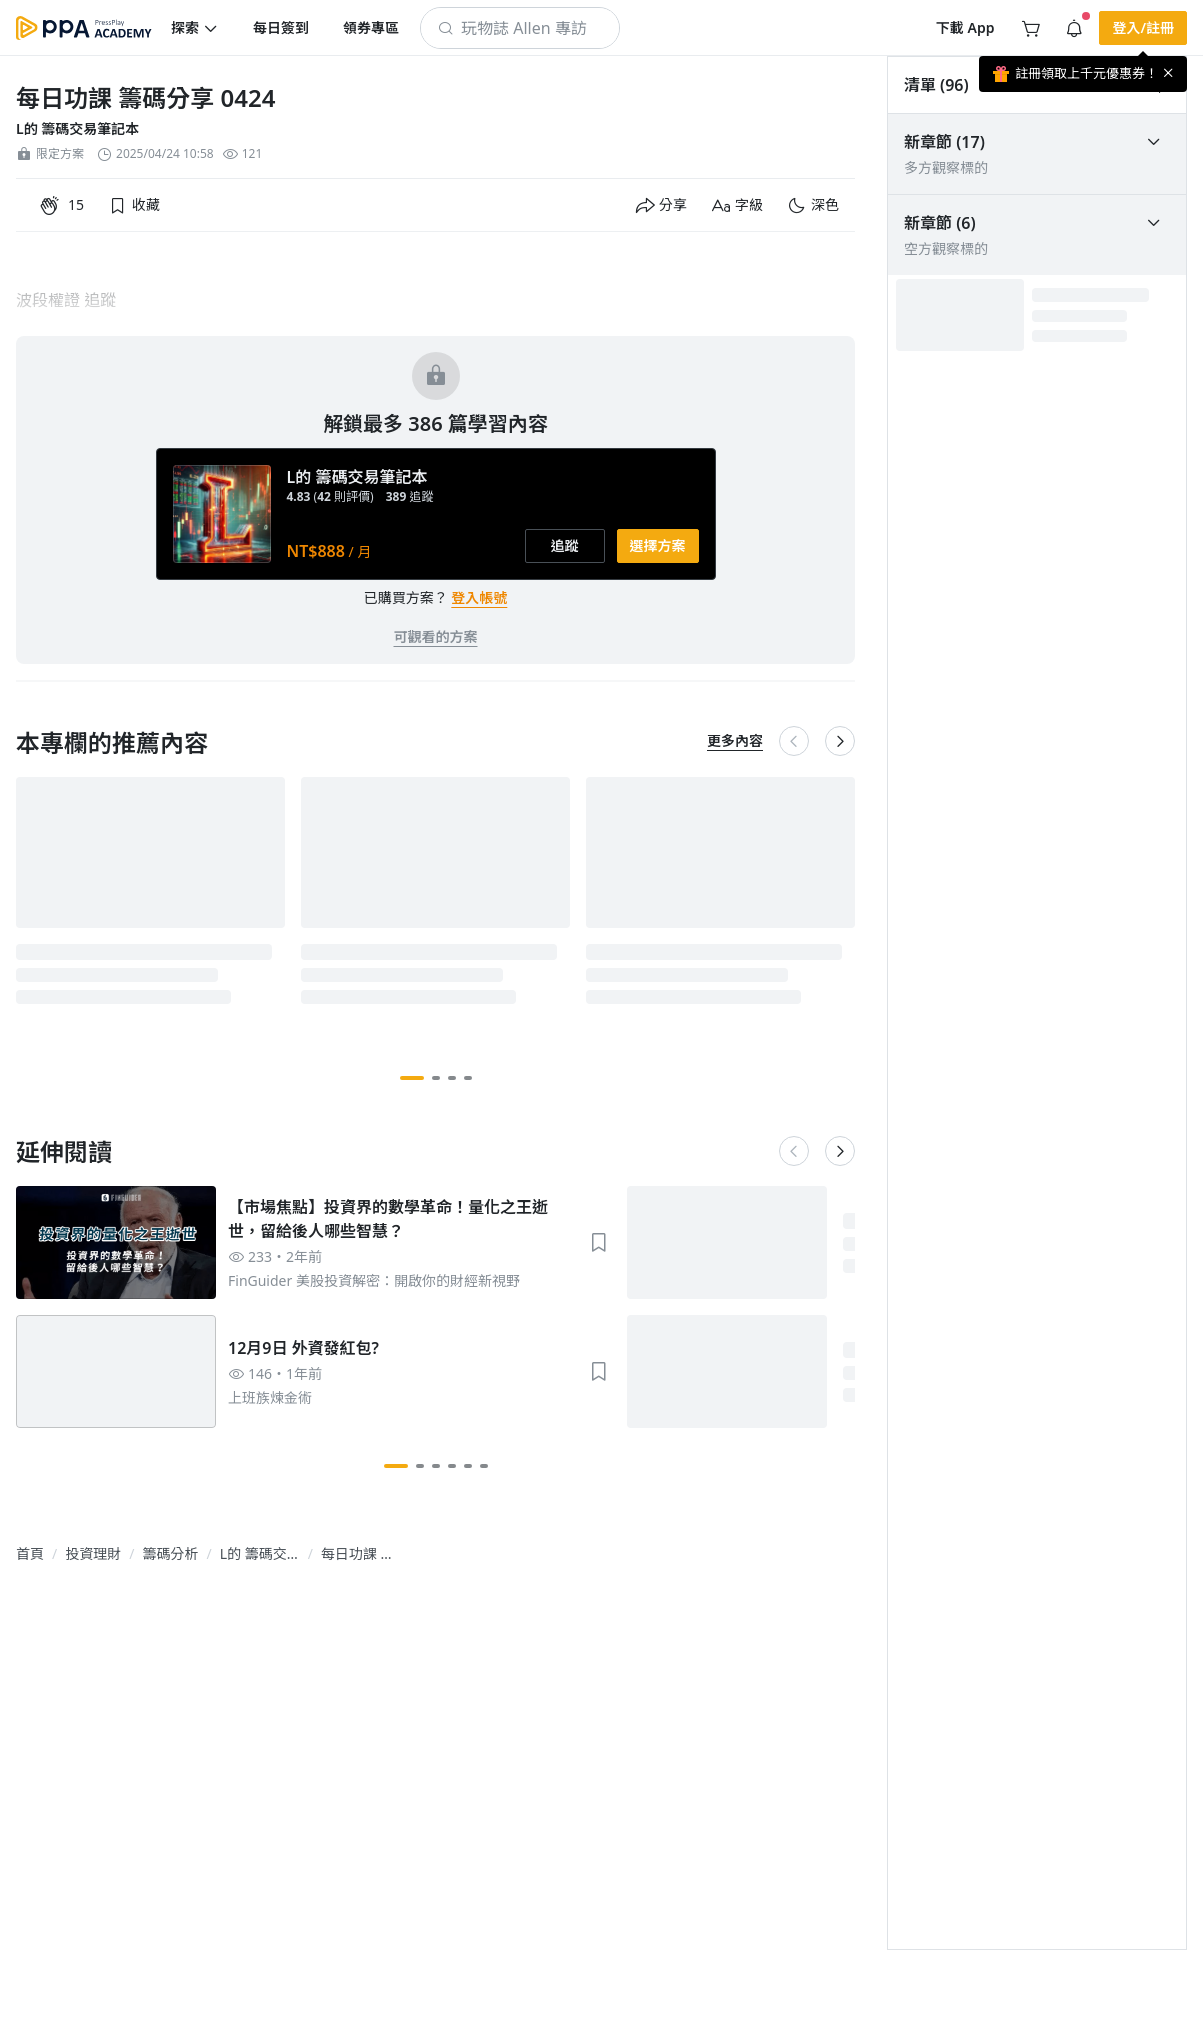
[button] (195, 28)
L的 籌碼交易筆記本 (77, 128)
